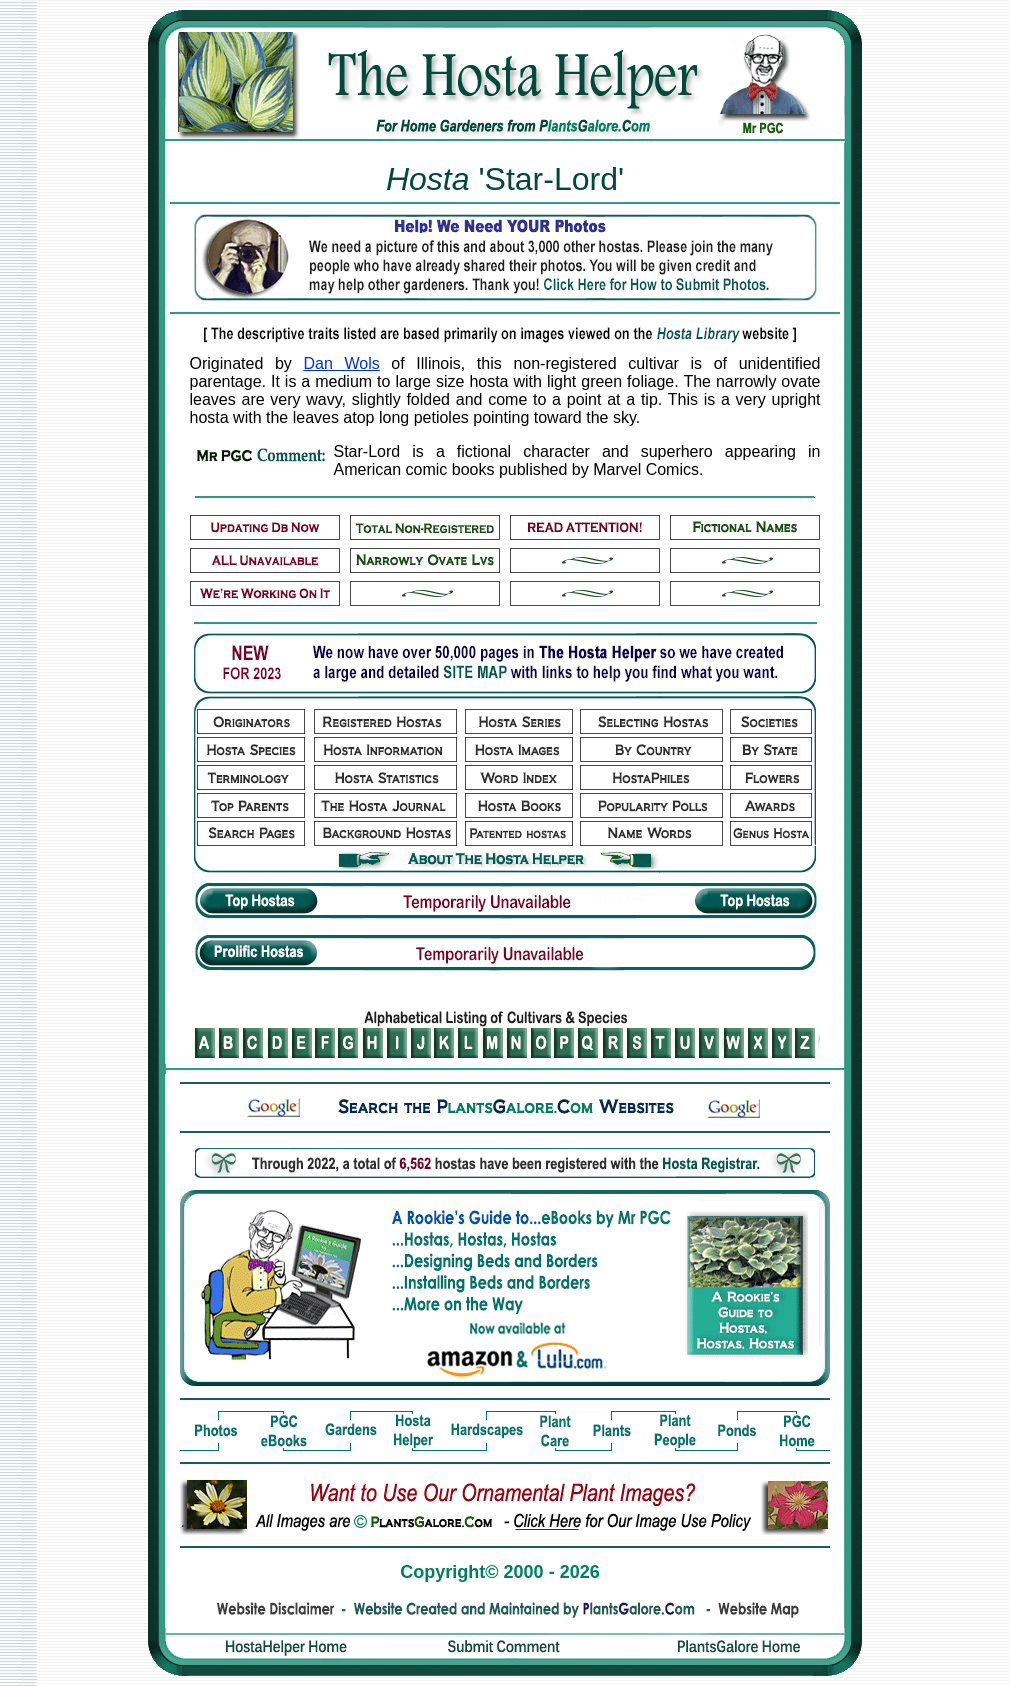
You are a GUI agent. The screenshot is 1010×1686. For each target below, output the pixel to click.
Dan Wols (341, 363)
